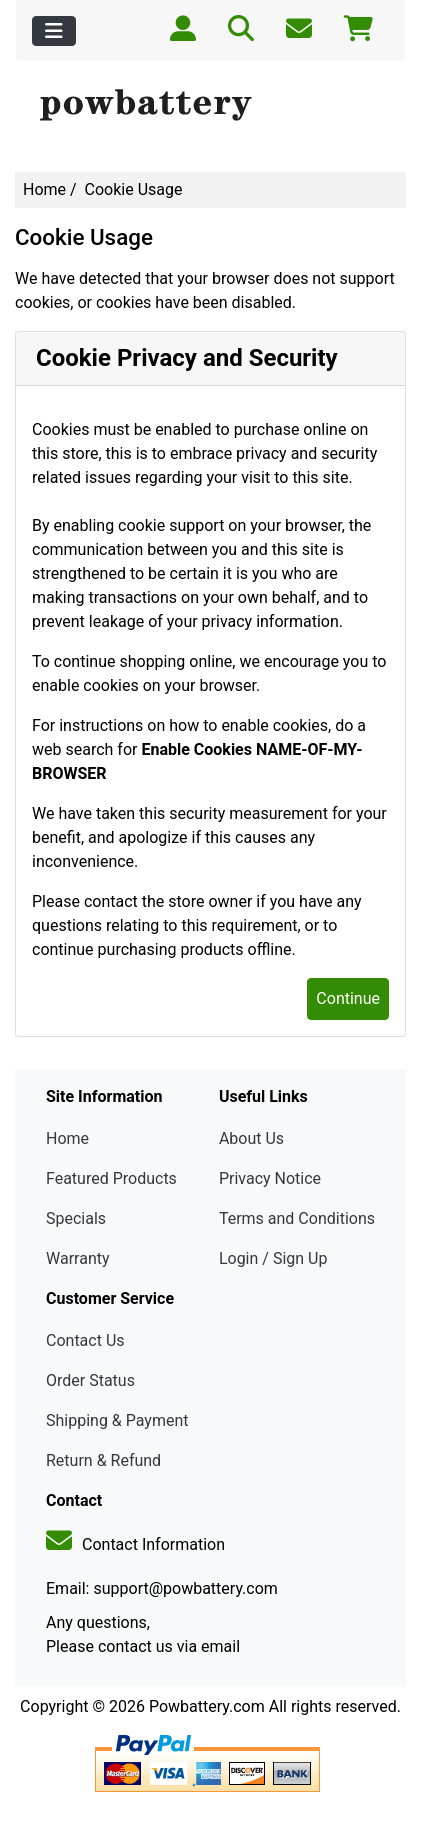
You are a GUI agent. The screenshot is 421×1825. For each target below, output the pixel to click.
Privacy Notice (270, 1178)
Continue (348, 998)
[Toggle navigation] (54, 31)
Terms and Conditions (297, 1218)
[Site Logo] (210, 106)
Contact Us (85, 1340)
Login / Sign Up (273, 1258)
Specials (76, 1218)
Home (44, 189)
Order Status (90, 1380)
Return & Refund (103, 1460)
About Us (251, 1138)
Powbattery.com (207, 1706)
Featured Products (111, 1178)
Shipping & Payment (117, 1420)
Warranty (78, 1258)
